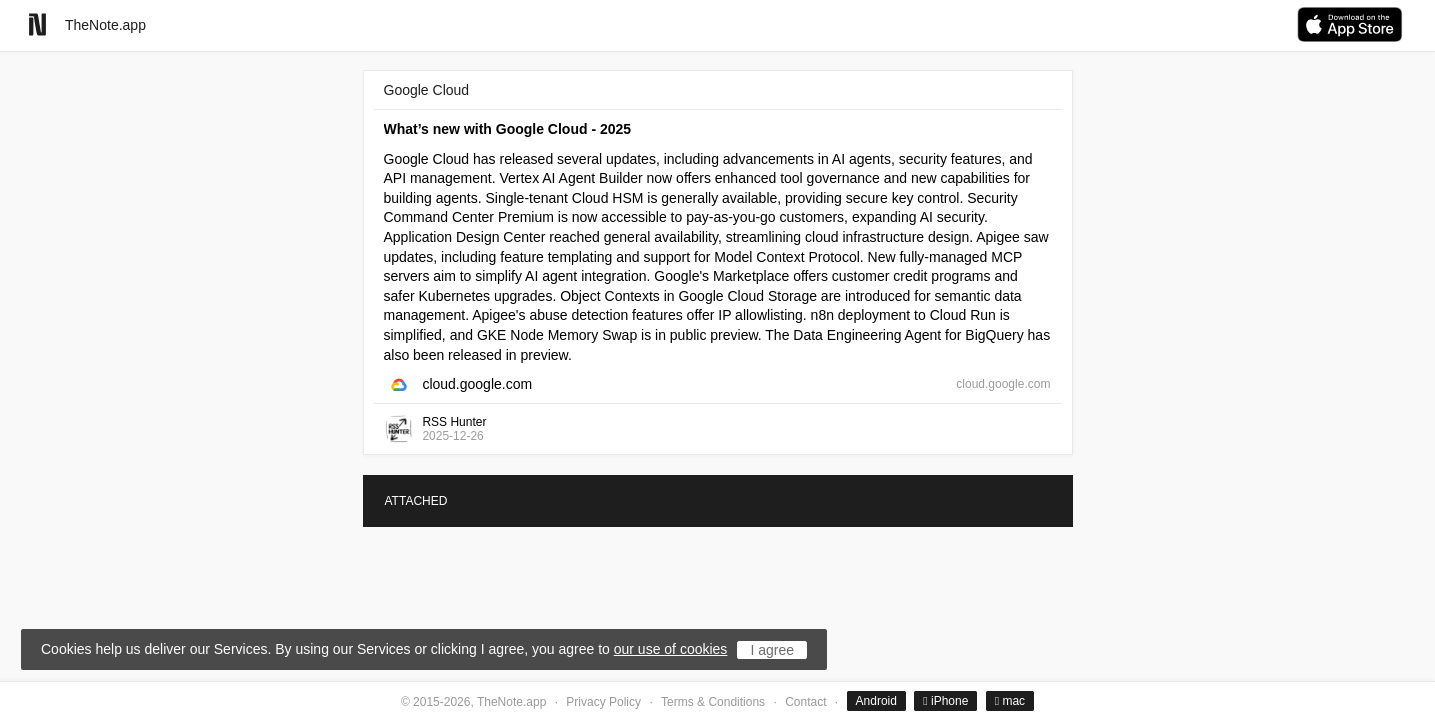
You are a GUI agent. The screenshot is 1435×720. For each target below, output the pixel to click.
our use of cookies (671, 649)
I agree (772, 650)
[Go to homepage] (37, 24)
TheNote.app (105, 25)
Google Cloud (427, 90)
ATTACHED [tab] (416, 501)
